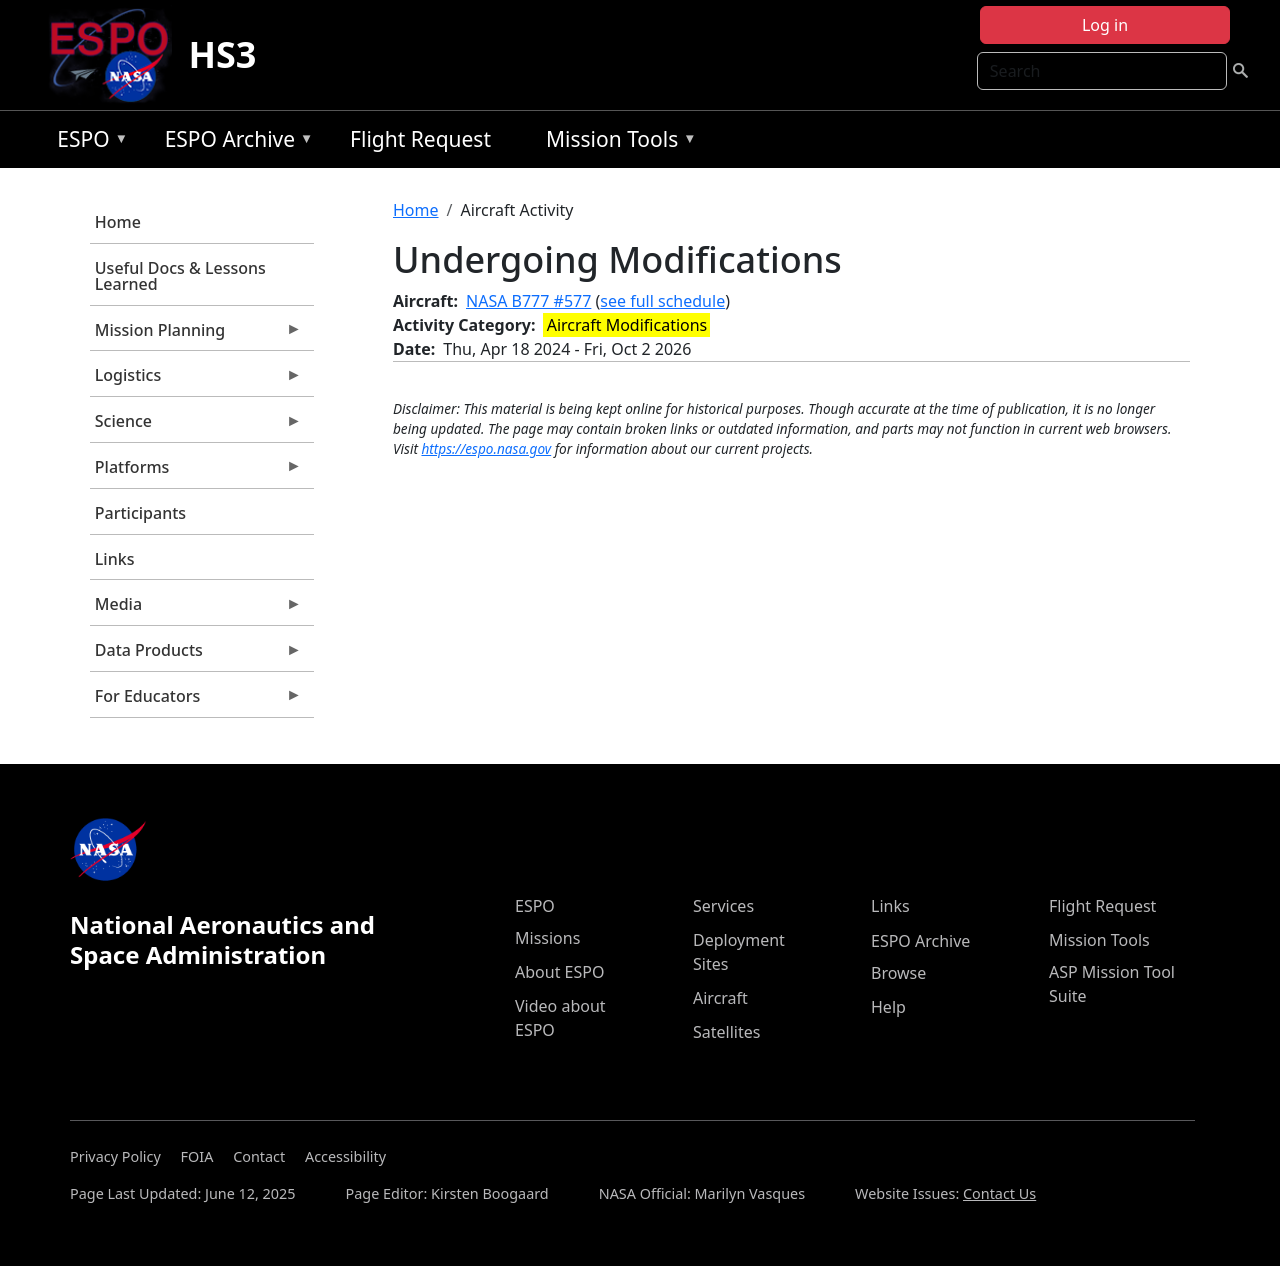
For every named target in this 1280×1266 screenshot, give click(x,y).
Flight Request (420, 139)
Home (118, 222)
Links (115, 559)
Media (196, 609)
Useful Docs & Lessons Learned (180, 276)
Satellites (726, 1032)
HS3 (222, 54)
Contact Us (999, 1193)
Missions (547, 938)
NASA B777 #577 (528, 301)
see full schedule (662, 301)
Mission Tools (616, 142)
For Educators (196, 701)
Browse (898, 973)
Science (196, 426)
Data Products (196, 655)
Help (888, 1007)
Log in (1105, 25)
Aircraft (720, 998)
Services (723, 906)
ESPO (87, 142)
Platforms (196, 472)
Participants (140, 513)
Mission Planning (196, 335)
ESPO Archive (234, 142)
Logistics (196, 380)
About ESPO (559, 972)
